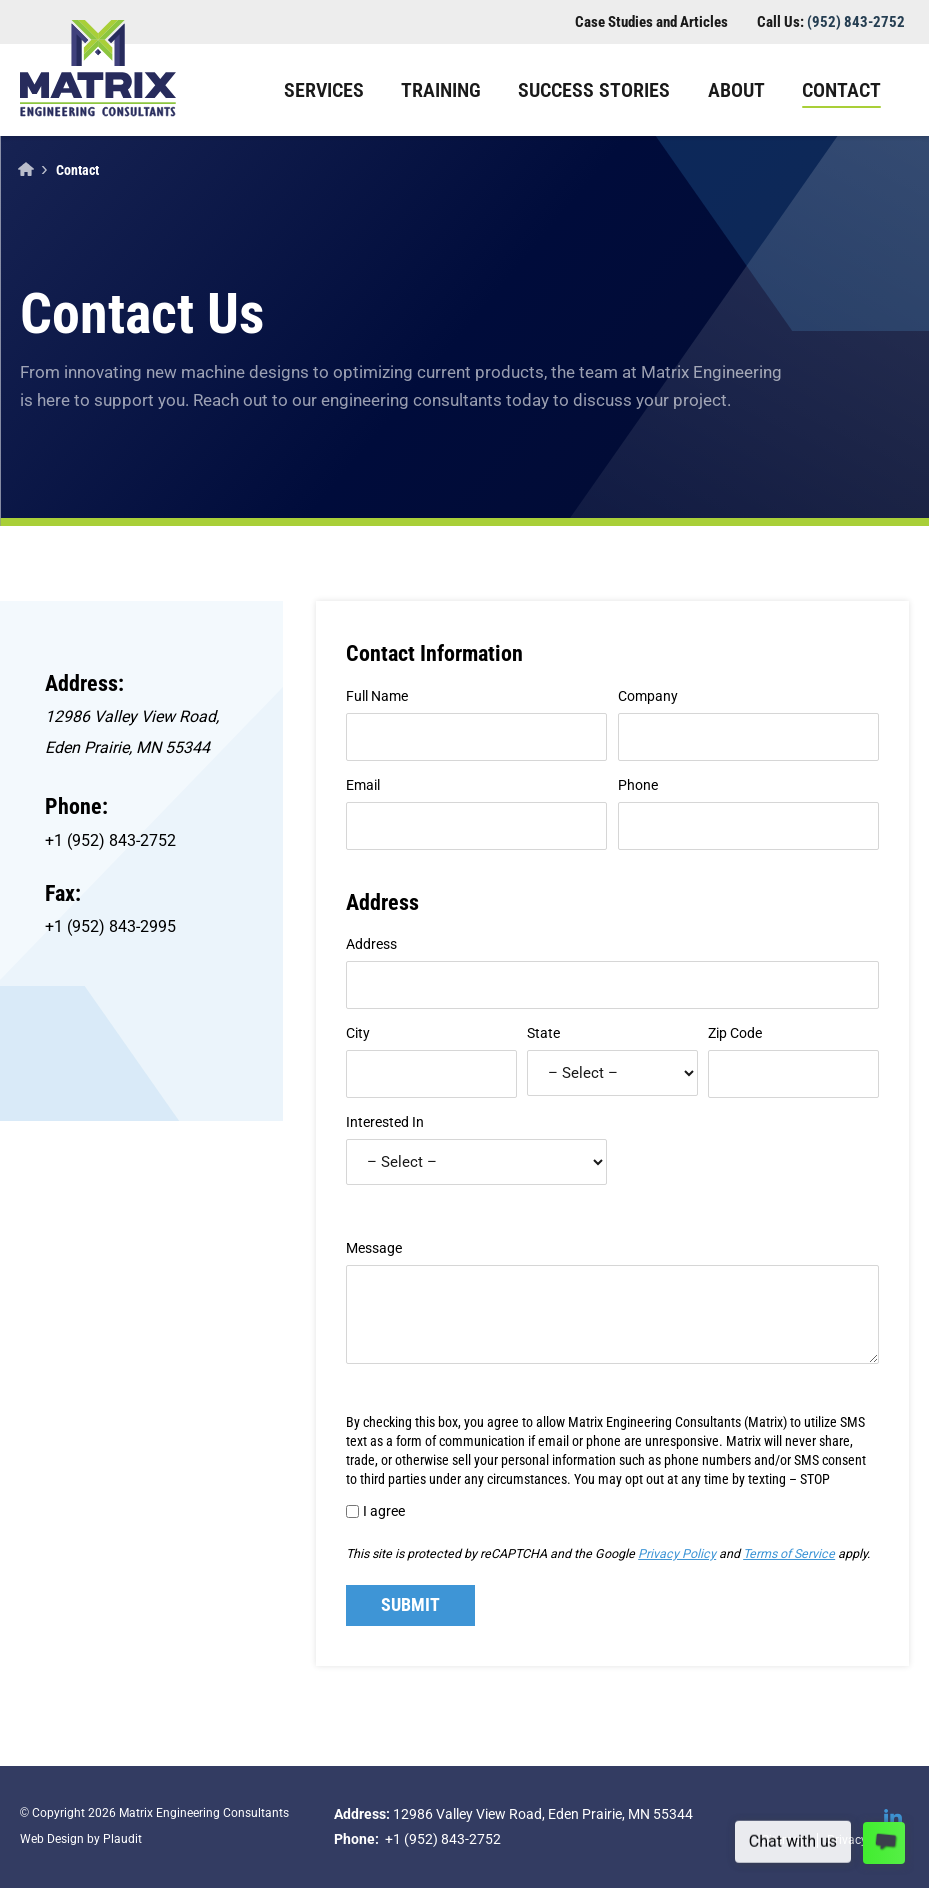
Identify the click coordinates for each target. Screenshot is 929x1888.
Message (374, 1248)
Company (648, 696)
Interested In (385, 1122)
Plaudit (122, 1839)
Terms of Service (789, 1553)
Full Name (377, 696)
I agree (384, 1511)
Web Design (52, 1839)
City (358, 1033)
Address (371, 944)
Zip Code (735, 1033)
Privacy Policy (677, 1553)
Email (363, 785)
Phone (638, 785)
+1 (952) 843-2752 (110, 840)
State (543, 1033)
